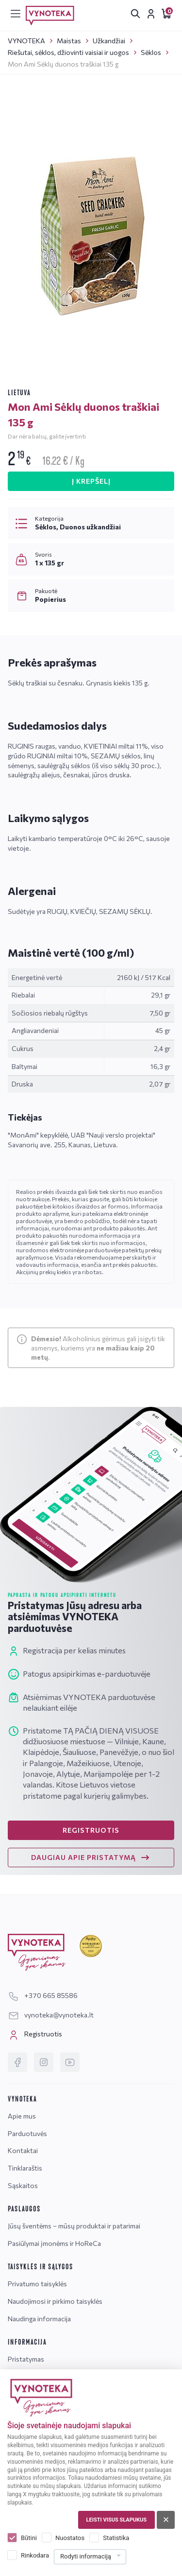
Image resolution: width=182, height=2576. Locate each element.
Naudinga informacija (39, 2318)
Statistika (116, 2537)
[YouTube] (70, 2062)
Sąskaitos (23, 2185)
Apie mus (22, 2116)
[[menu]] (15, 13)
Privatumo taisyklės (37, 2283)
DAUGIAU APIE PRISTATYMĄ (91, 1857)
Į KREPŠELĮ (91, 481)
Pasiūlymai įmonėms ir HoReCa (54, 2243)
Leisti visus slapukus (116, 2520)
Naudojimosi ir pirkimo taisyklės (55, 2301)
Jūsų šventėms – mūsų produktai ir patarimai (74, 2226)
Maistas (69, 40)
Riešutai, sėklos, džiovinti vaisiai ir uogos (68, 52)
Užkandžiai (109, 40)
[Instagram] (43, 2062)
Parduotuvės (27, 2133)
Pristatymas (26, 2359)
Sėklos (151, 52)
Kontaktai (23, 2150)
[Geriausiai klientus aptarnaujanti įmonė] (91, 1946)
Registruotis (35, 2035)
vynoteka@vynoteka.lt (51, 2015)
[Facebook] (17, 2062)
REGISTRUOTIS (91, 1830)
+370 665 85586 (43, 1995)
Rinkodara (35, 2555)
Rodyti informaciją (85, 2556)
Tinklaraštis (25, 2168)
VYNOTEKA (26, 40)
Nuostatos (69, 2537)
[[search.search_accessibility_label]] (135, 13)
